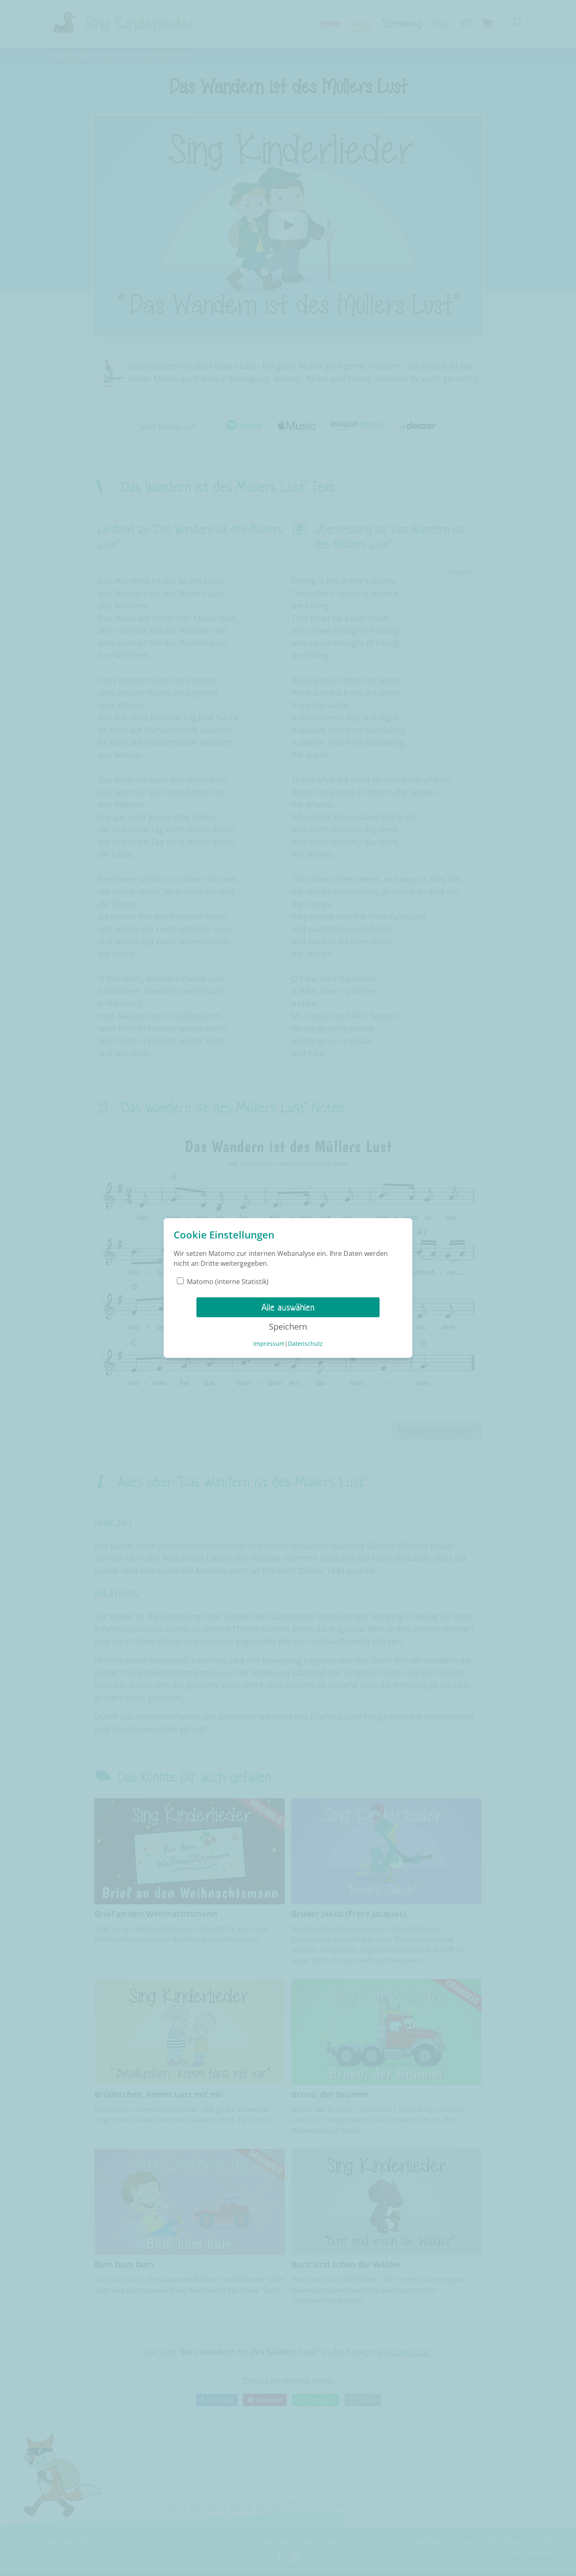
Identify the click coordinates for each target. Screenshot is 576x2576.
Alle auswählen (288, 1307)
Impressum (269, 1343)
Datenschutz (305, 1343)
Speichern (288, 1326)
